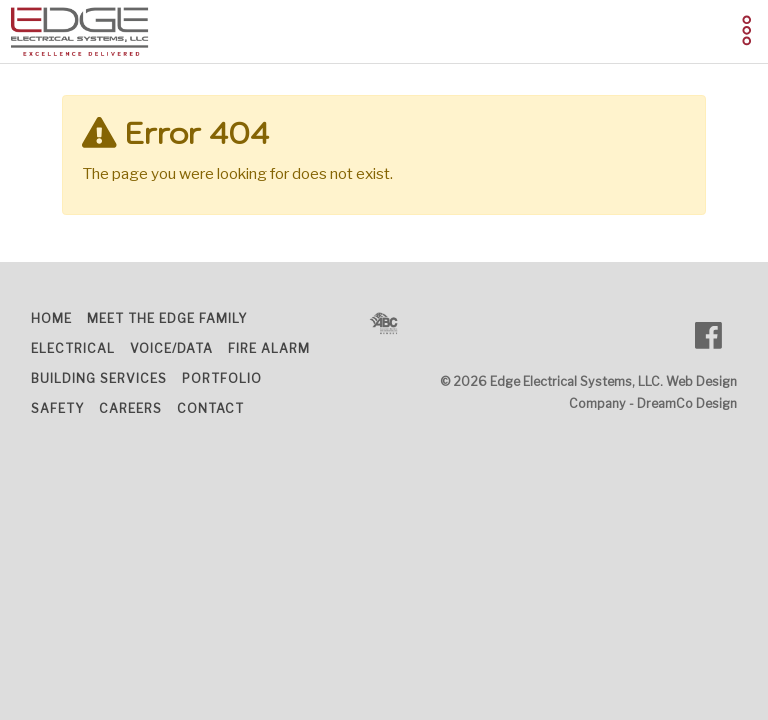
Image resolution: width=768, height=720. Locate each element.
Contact (210, 408)
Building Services (99, 378)
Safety (57, 408)
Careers (130, 408)
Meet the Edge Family (167, 318)
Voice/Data (171, 348)
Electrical (73, 348)
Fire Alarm (269, 348)
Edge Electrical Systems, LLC (575, 381)
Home (51, 318)
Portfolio (222, 378)
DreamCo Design (687, 403)
